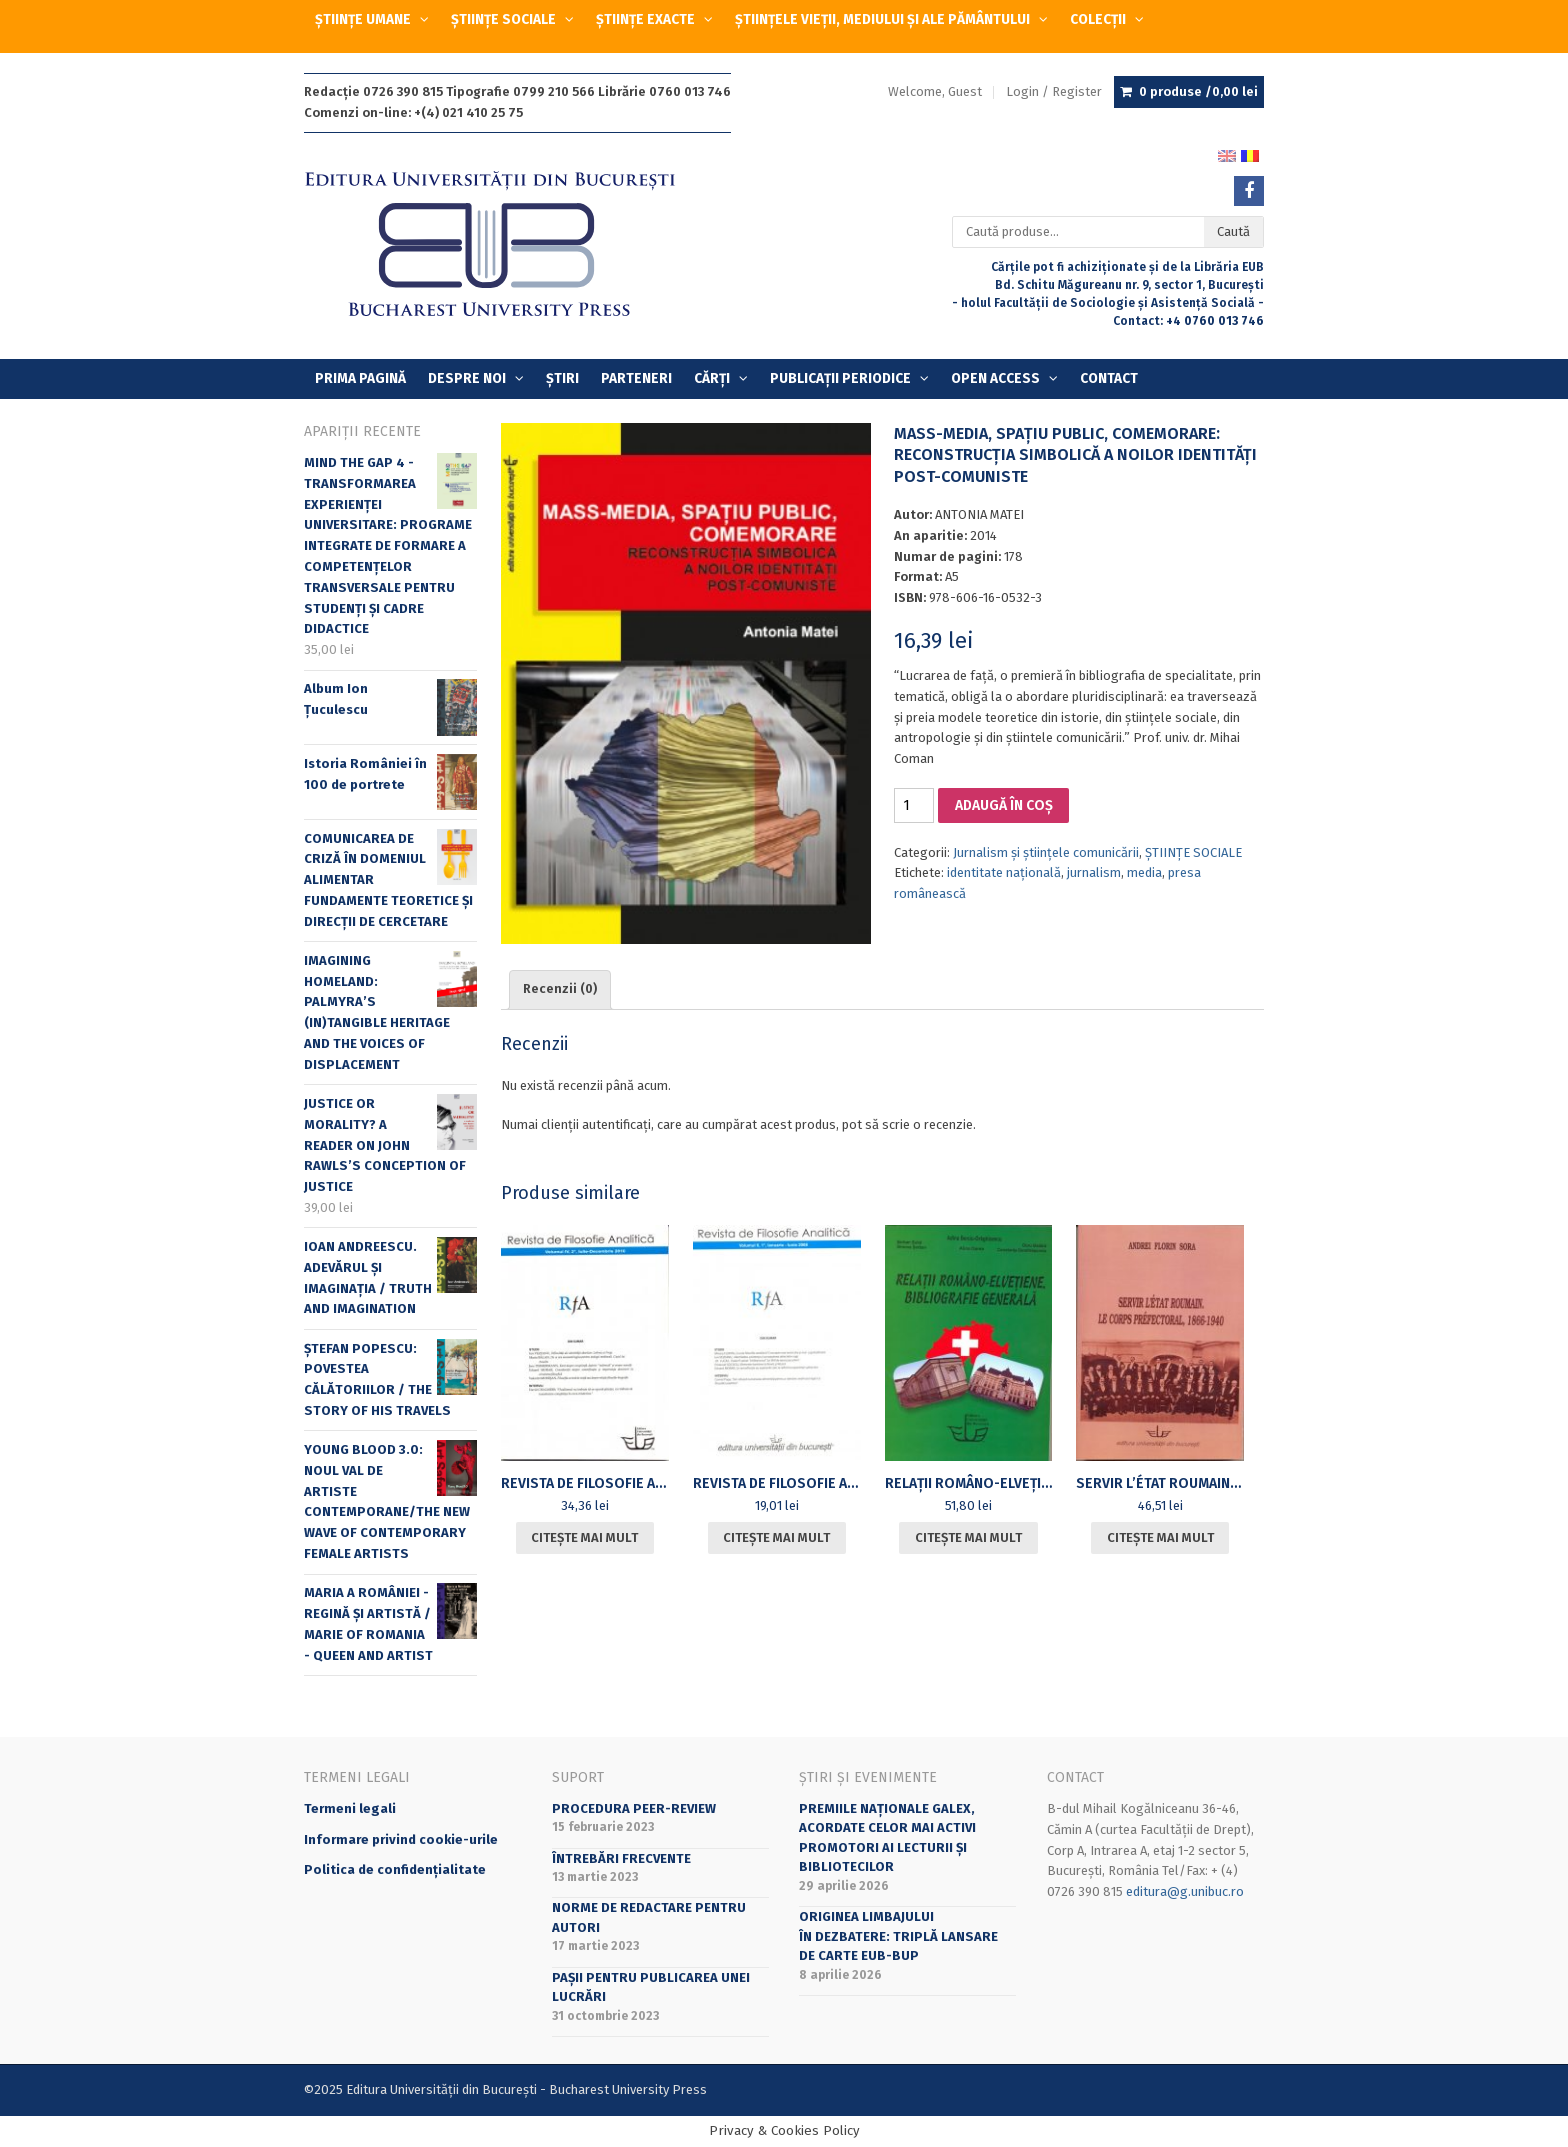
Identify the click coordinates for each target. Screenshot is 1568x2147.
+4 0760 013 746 (1215, 321)
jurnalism (1094, 872)
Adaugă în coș (1004, 805)
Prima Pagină (360, 378)
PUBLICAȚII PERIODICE (840, 378)
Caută (1233, 231)
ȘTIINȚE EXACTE (645, 19)
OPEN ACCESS (995, 378)
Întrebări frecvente (621, 1858)
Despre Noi (467, 378)
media (1144, 872)
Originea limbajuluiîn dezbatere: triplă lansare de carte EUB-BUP (898, 1936)
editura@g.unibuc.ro (1185, 1891)
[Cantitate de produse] (914, 805)
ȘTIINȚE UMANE (363, 19)
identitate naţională (1004, 872)
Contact (1109, 378)
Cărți (712, 378)
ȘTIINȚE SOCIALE (503, 19)
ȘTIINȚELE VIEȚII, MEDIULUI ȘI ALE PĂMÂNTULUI (882, 19)
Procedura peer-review (634, 1808)
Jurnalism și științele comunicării (1046, 852)
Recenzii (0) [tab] (560, 988)
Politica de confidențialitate (395, 1869)
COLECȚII (1098, 19)
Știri (562, 378)
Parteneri (636, 378)
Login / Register (1054, 91)
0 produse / (1198, 92)
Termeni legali (350, 1808)
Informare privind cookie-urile (401, 1839)
